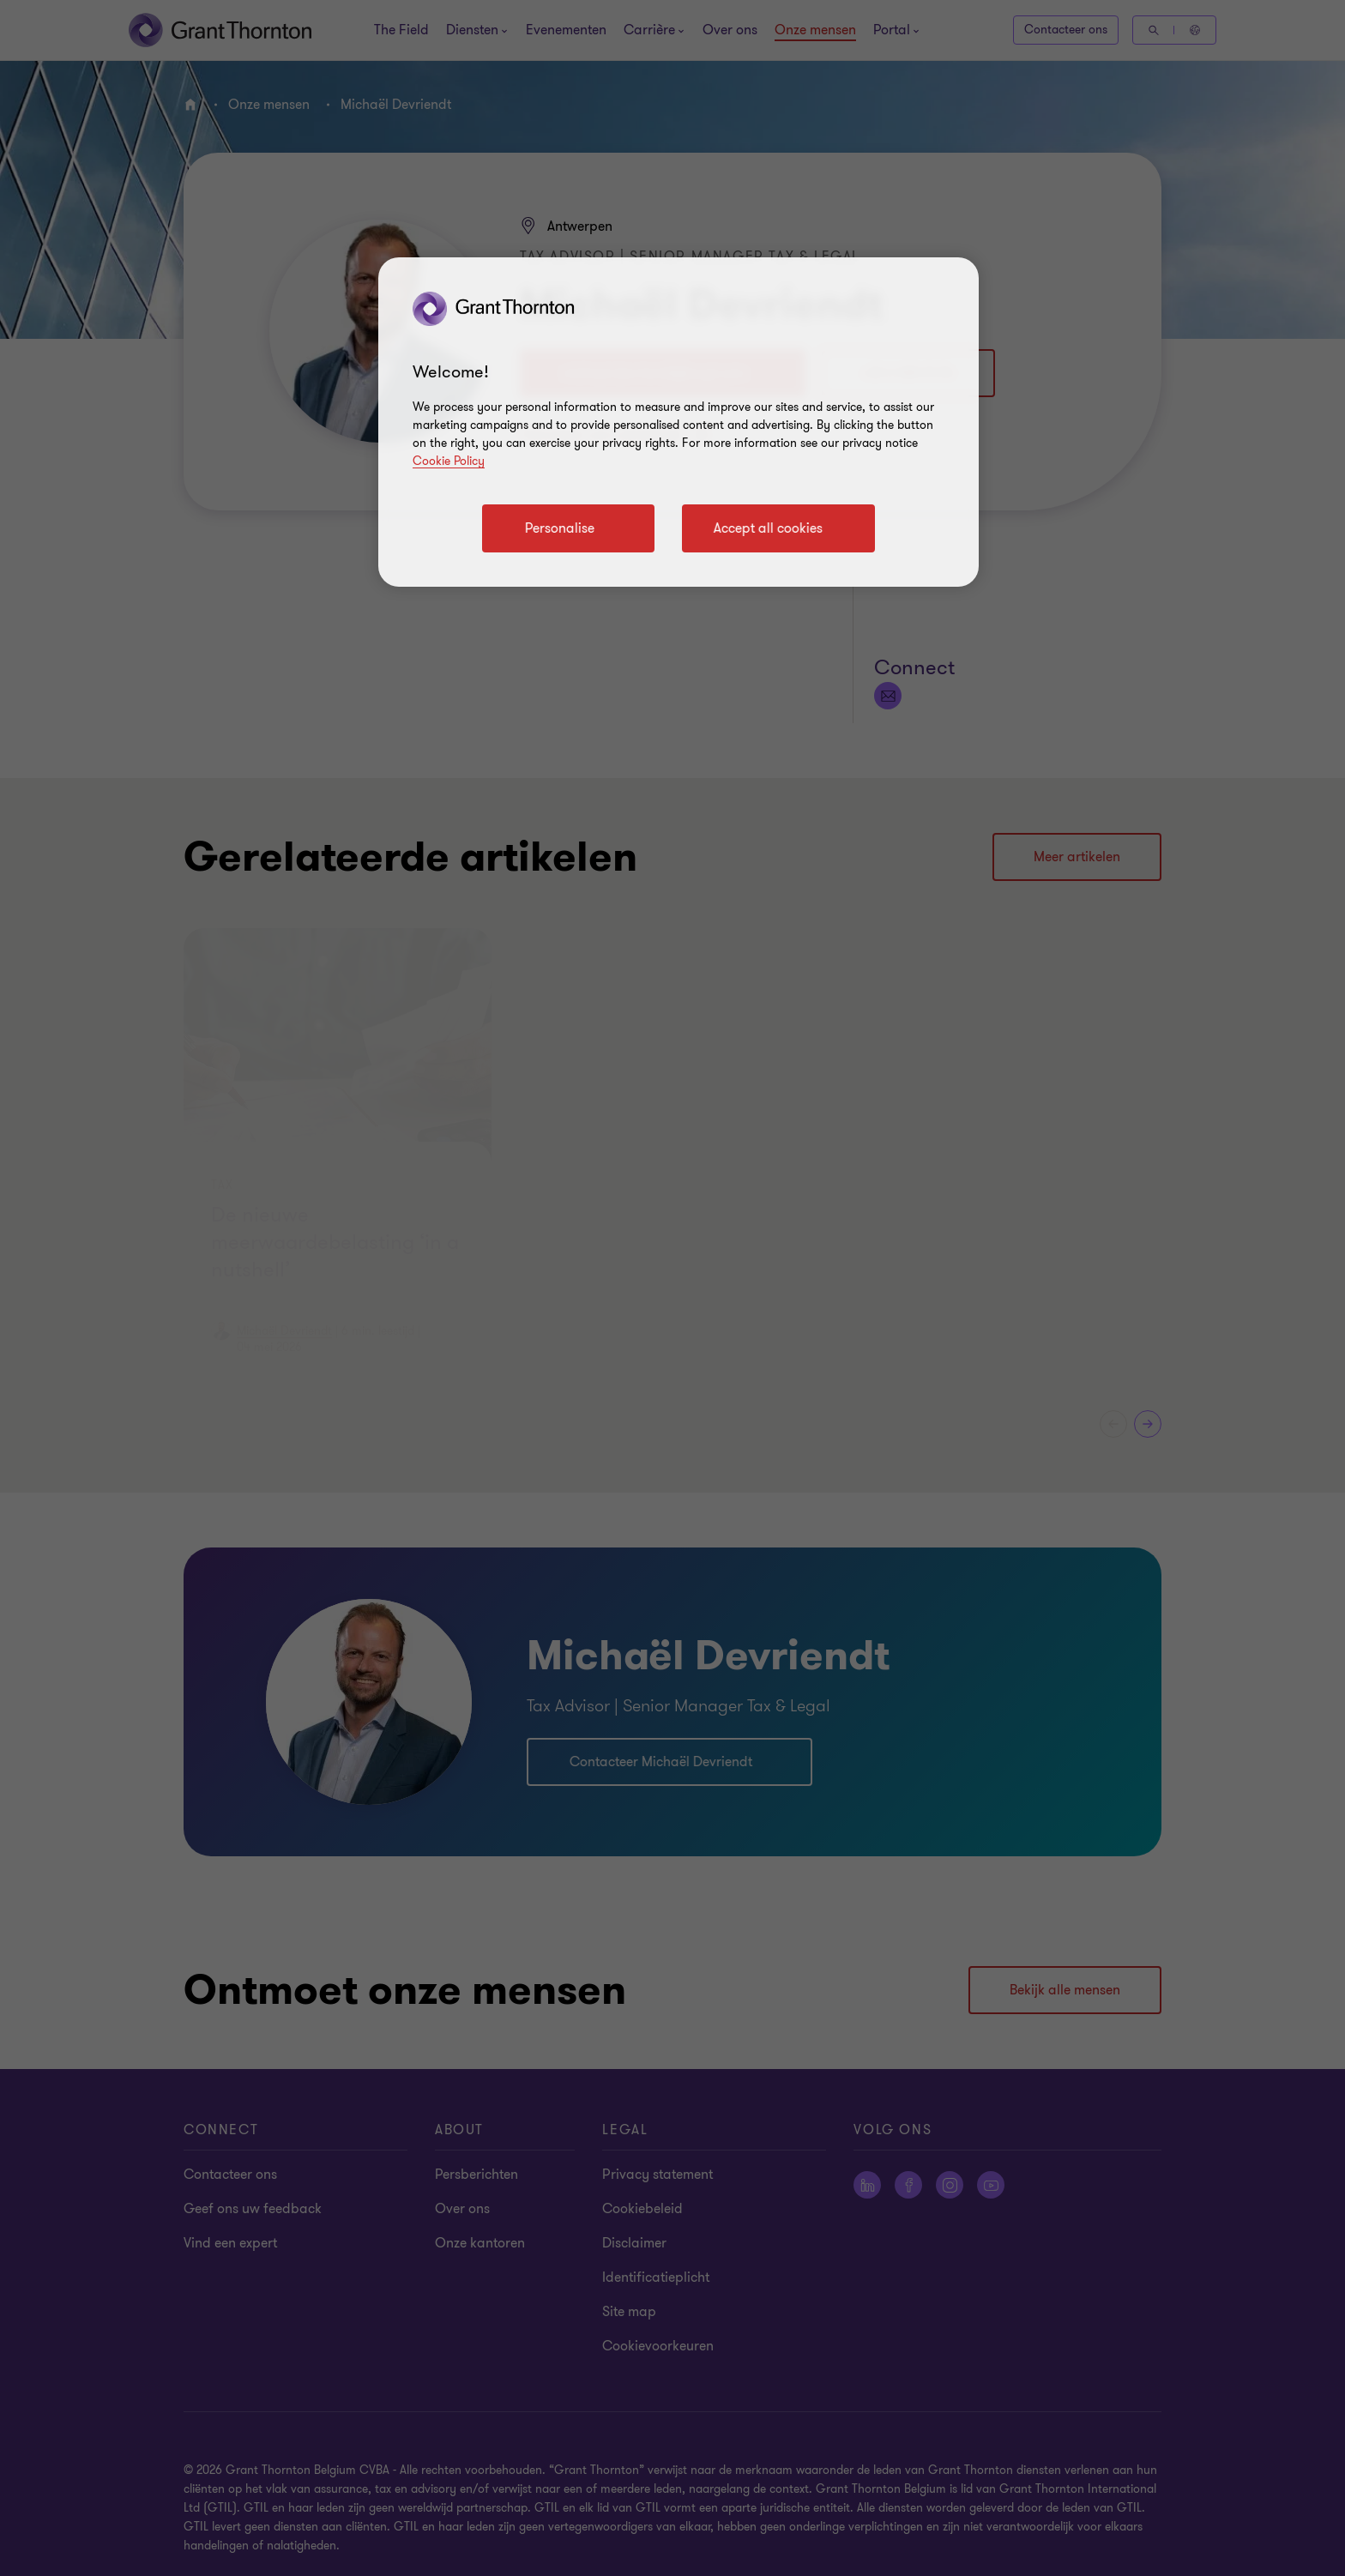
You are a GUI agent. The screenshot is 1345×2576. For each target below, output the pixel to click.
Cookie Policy (449, 461)
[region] (678, 422)
